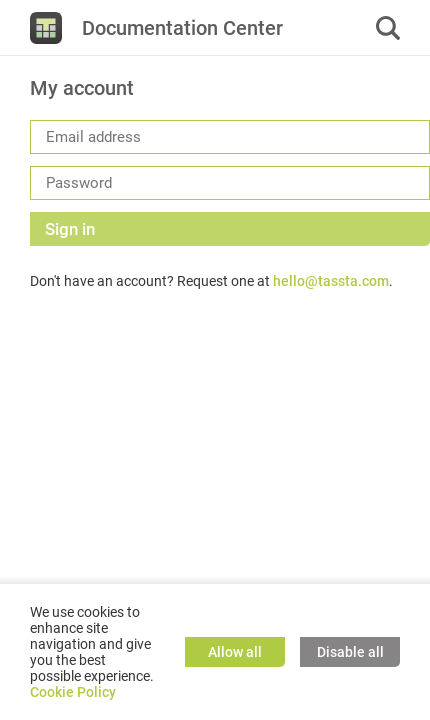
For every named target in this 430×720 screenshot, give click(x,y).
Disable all (350, 652)
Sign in (70, 229)
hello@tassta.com (331, 281)
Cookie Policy (73, 692)
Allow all (235, 652)
